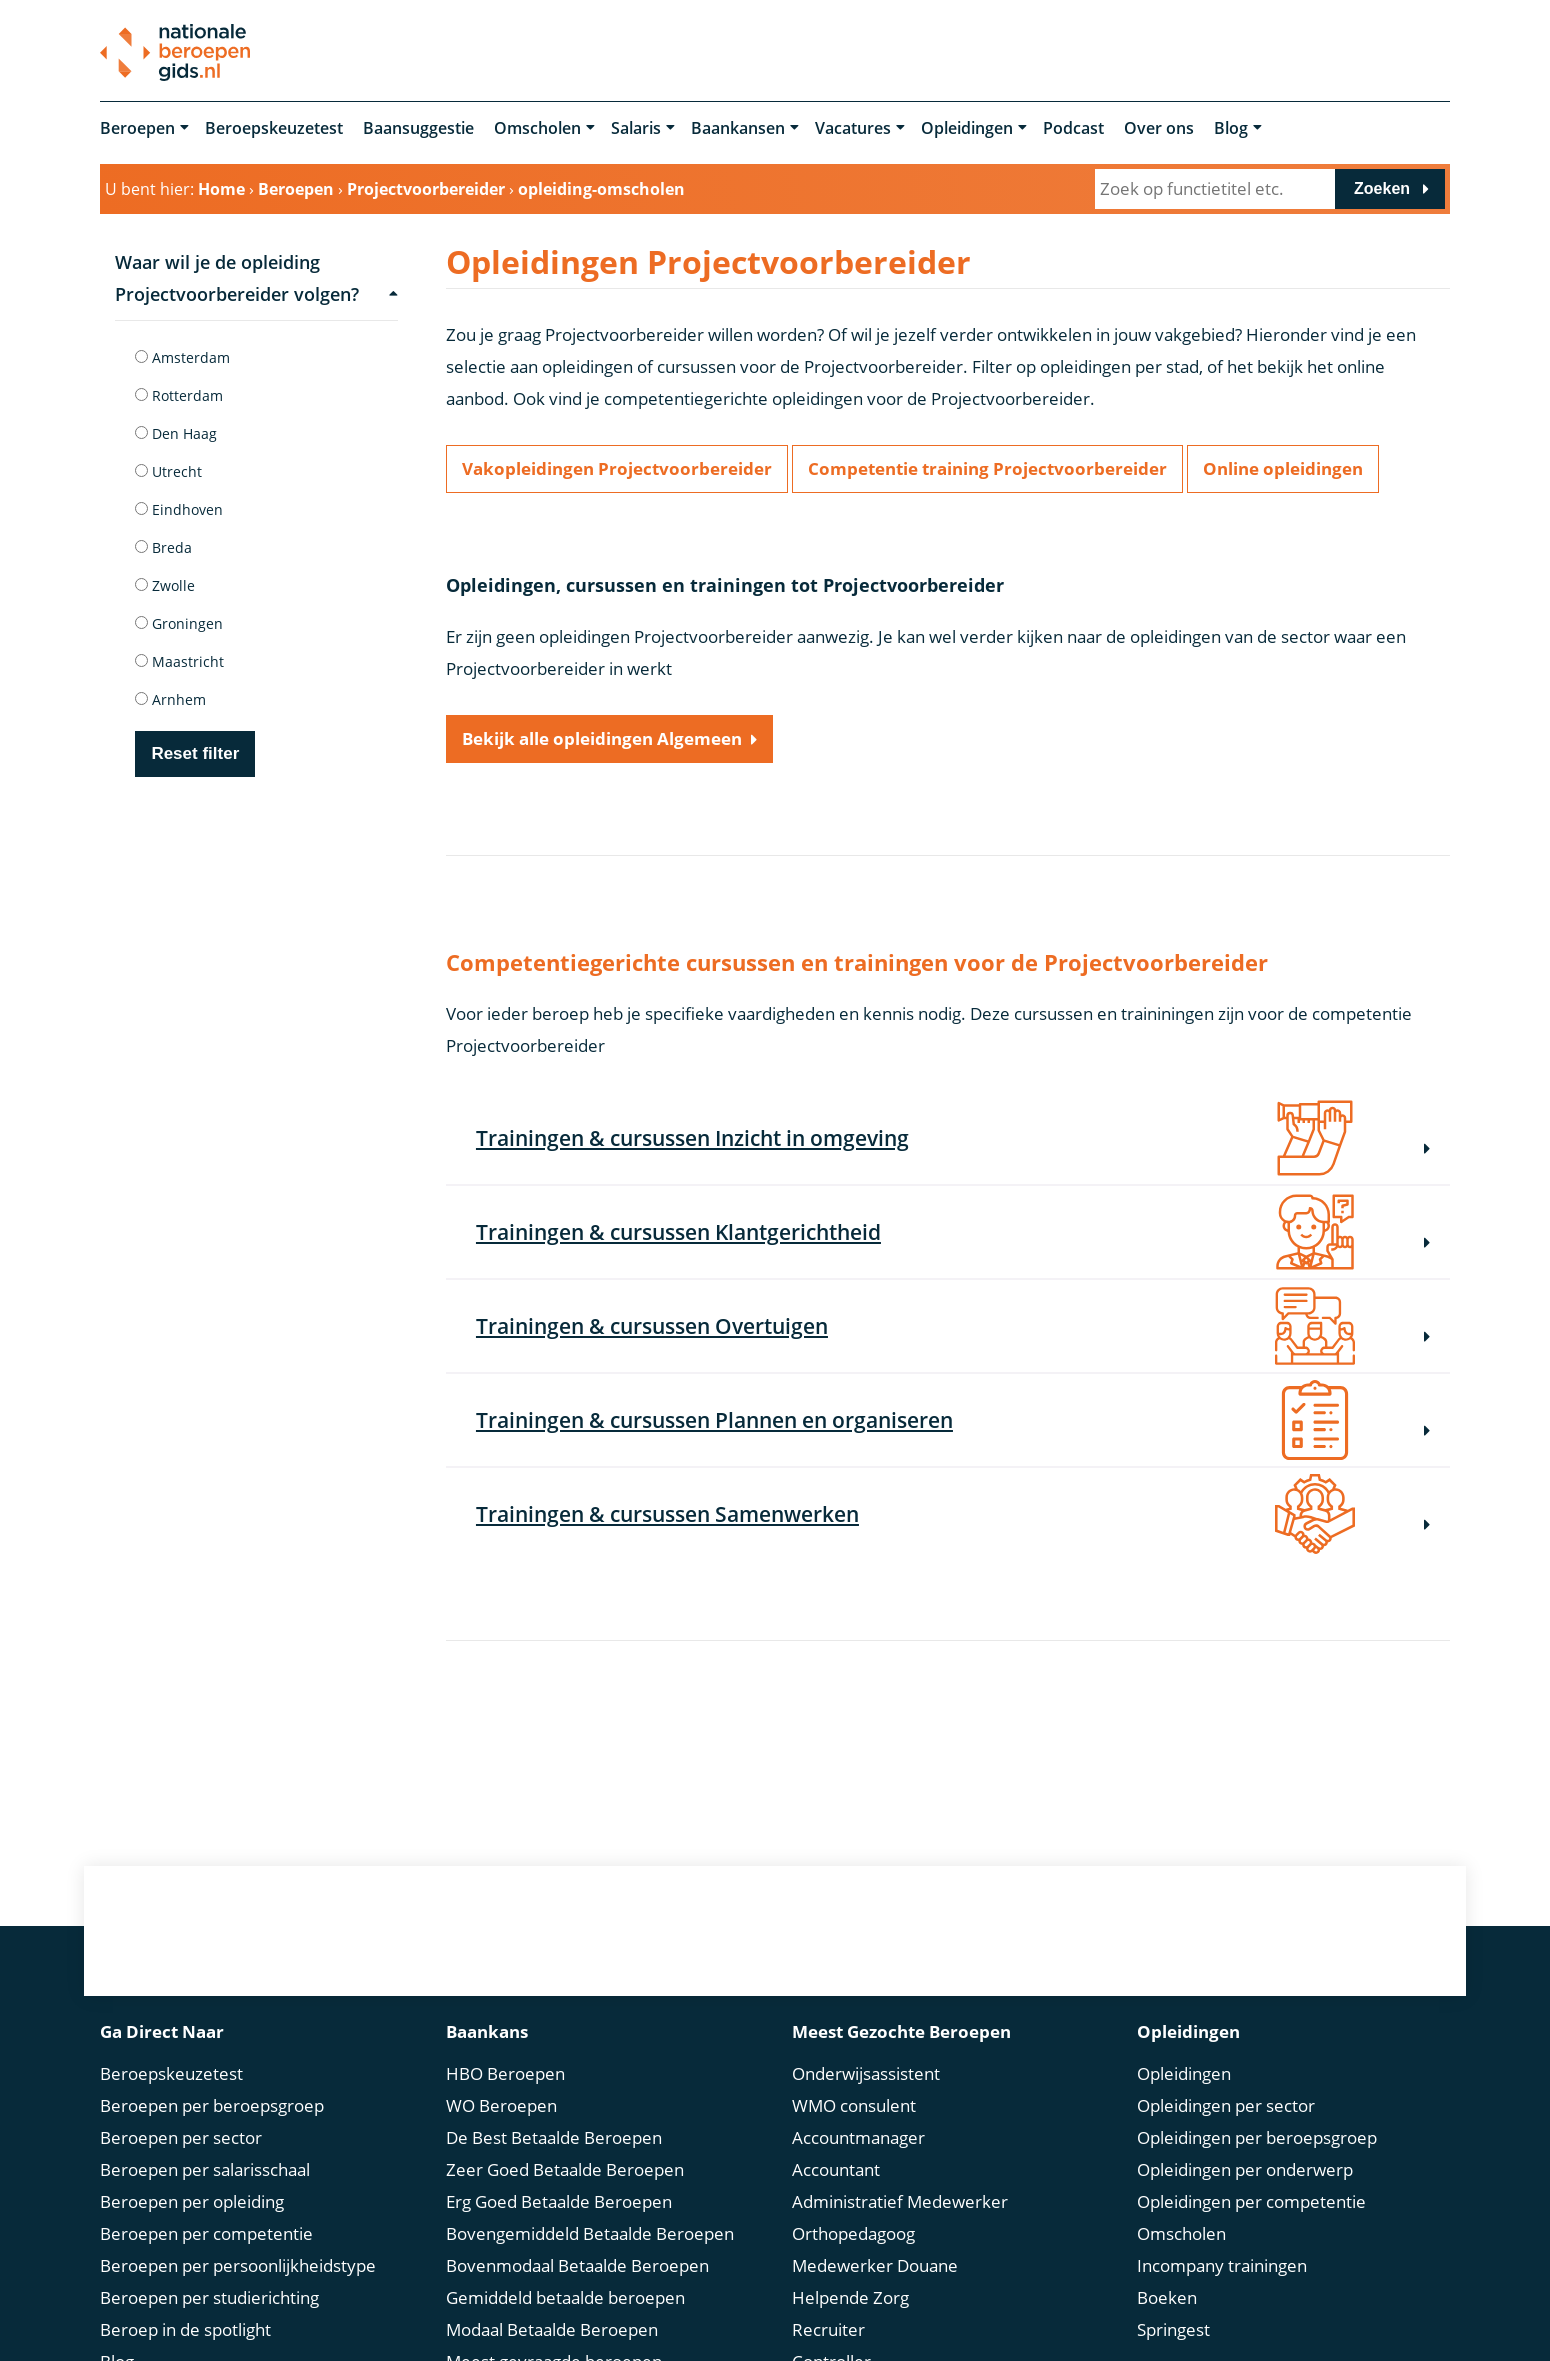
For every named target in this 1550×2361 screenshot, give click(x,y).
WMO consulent (854, 2105)
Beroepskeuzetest (274, 128)
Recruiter (828, 2329)
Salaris (636, 128)
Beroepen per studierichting (209, 2297)
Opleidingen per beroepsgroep (1257, 2137)
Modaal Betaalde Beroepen (552, 2329)
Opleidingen (967, 128)
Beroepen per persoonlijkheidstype (238, 2265)
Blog (1231, 128)
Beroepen (137, 128)
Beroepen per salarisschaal (205, 2169)
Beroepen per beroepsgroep (212, 2105)
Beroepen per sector (181, 2137)
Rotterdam (179, 395)
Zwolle (165, 585)
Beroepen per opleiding (192, 2201)
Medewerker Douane (875, 2265)
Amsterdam (182, 357)
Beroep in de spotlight (185, 2329)
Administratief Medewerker (900, 2201)
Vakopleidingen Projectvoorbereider (617, 468)
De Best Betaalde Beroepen (554, 2137)
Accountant (836, 2169)
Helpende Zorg (850, 2297)
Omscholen (537, 128)
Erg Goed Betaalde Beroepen (559, 2201)
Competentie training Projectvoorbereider (987, 468)
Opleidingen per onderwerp (1245, 2169)
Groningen (179, 623)
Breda (163, 547)
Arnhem (170, 699)
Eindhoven (179, 509)
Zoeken (1382, 188)
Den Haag (176, 433)
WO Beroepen (501, 2105)
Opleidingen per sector (1226, 2105)
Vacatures (853, 128)
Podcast (1073, 128)
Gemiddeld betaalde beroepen (565, 2297)
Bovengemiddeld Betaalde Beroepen (590, 2233)
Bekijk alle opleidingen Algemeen (602, 738)
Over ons (1159, 128)
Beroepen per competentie (206, 2233)
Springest (1173, 2329)
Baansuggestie (418, 128)
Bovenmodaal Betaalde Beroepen (577, 2265)
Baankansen (738, 128)
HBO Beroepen (505, 2073)
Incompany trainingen (1222, 2265)
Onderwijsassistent (866, 2073)
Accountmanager (858, 2137)
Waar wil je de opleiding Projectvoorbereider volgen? (256, 278)
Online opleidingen (1283, 468)
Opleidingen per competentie (1251, 2201)
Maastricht (179, 661)
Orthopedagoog (853, 2233)
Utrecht (168, 471)
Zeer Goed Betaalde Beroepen (565, 2169)
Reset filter (195, 753)
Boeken (1167, 2297)
